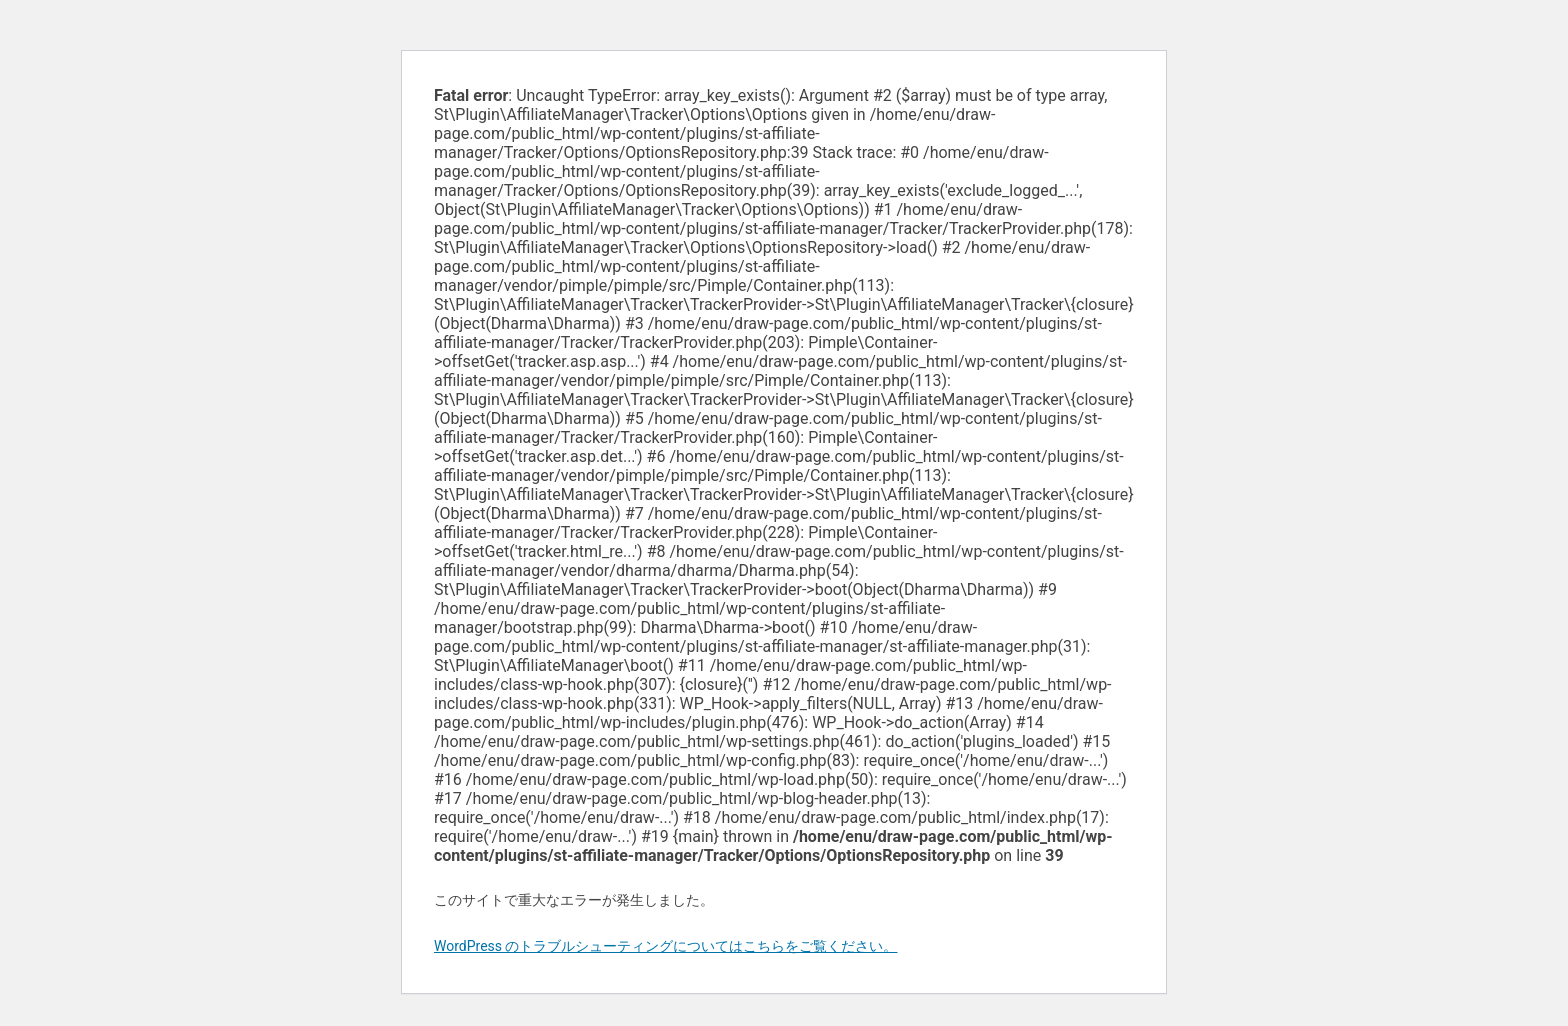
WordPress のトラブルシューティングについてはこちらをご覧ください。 (666, 946)
